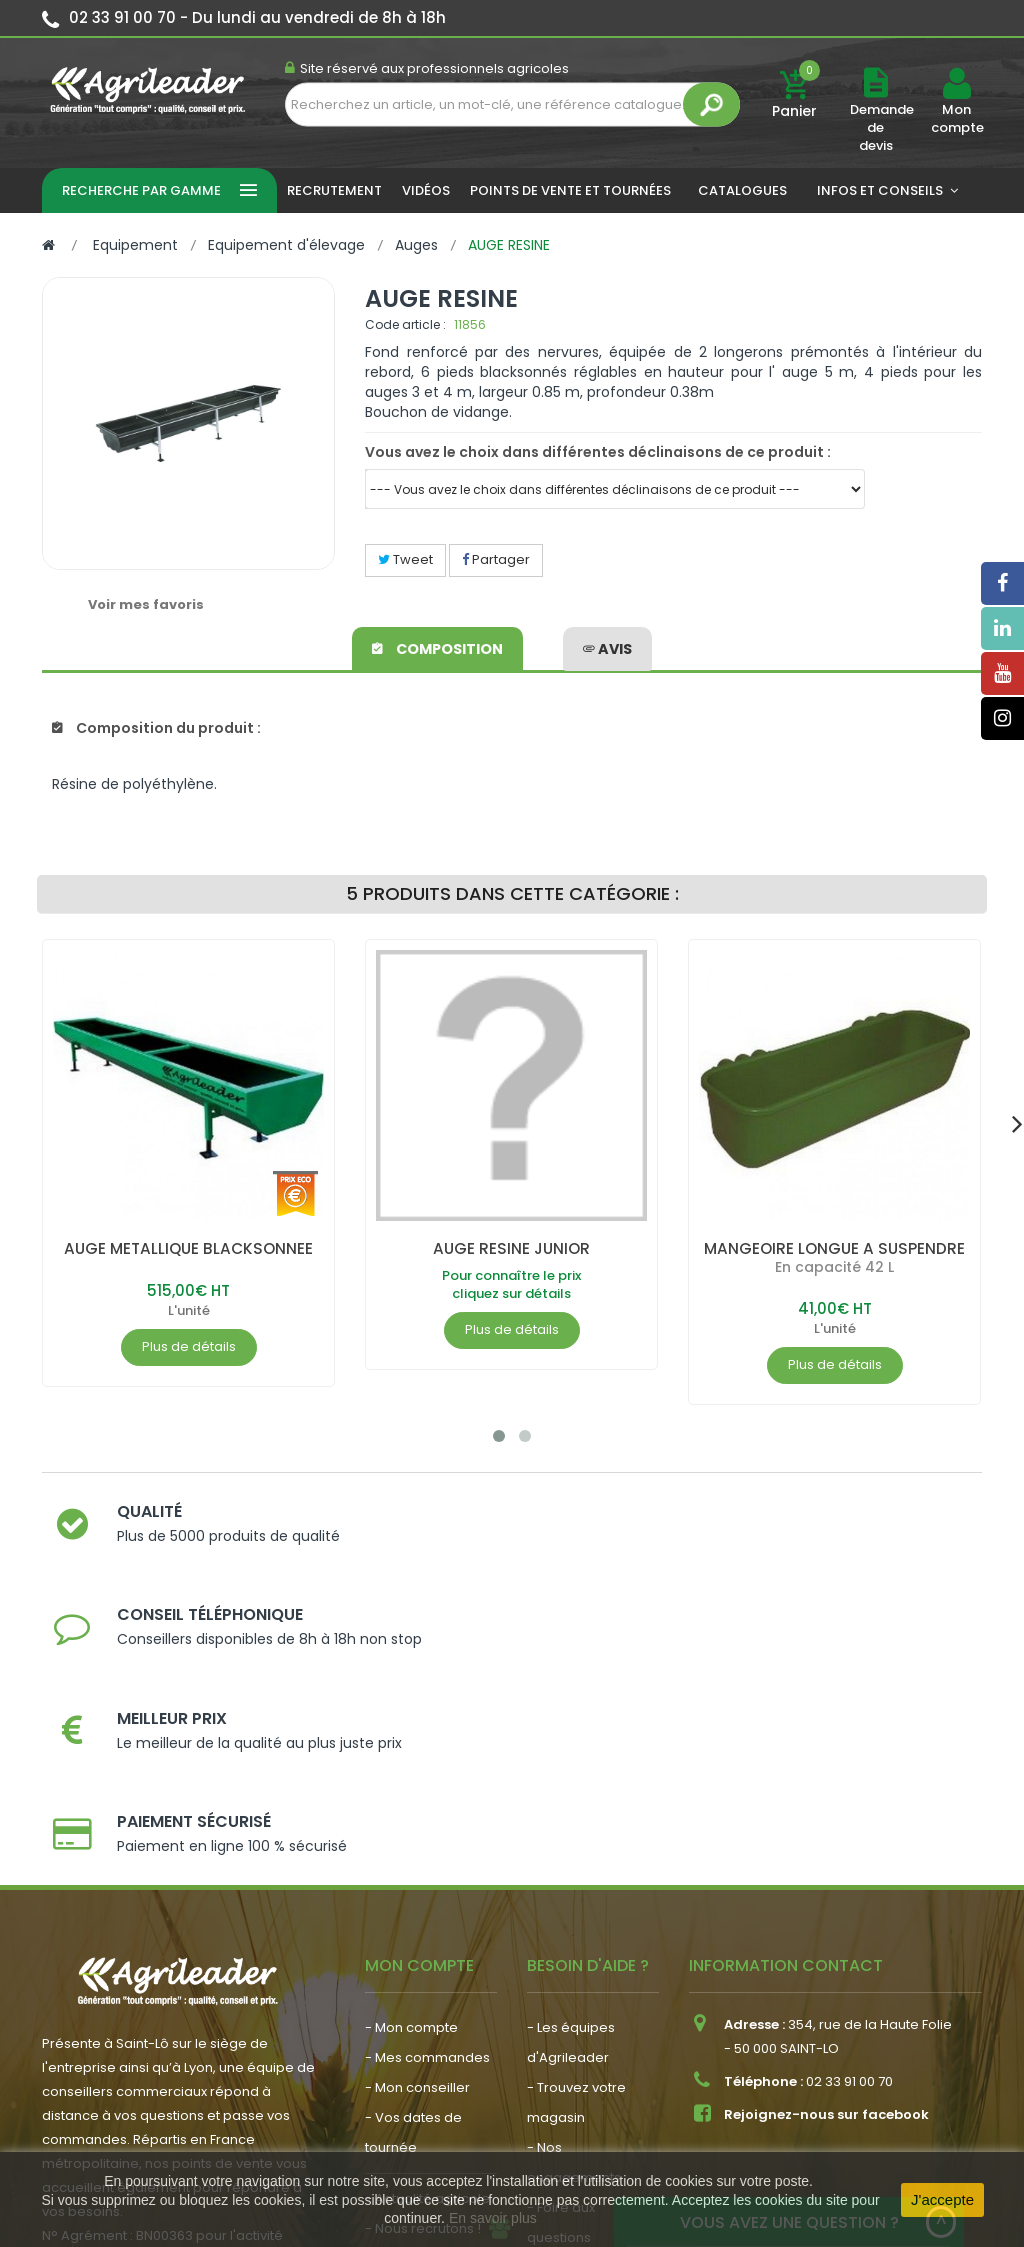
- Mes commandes (427, 1843)
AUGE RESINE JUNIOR (511, 1248)
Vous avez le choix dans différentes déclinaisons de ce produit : (598, 452)
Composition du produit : (156, 728)
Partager (496, 559)
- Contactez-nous (585, 2053)
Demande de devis (882, 127)
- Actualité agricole (427, 1984)
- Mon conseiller (417, 1873)
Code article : (405, 324)
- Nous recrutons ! (423, 2014)
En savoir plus (493, 2218)
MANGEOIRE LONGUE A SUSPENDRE (835, 1248)
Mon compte (956, 119)
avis (608, 646)
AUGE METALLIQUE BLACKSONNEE (189, 1248)
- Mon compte (411, 1813)
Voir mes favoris (146, 604)
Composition (438, 646)
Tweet (405, 559)
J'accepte (942, 2199)
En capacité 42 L (834, 1267)
